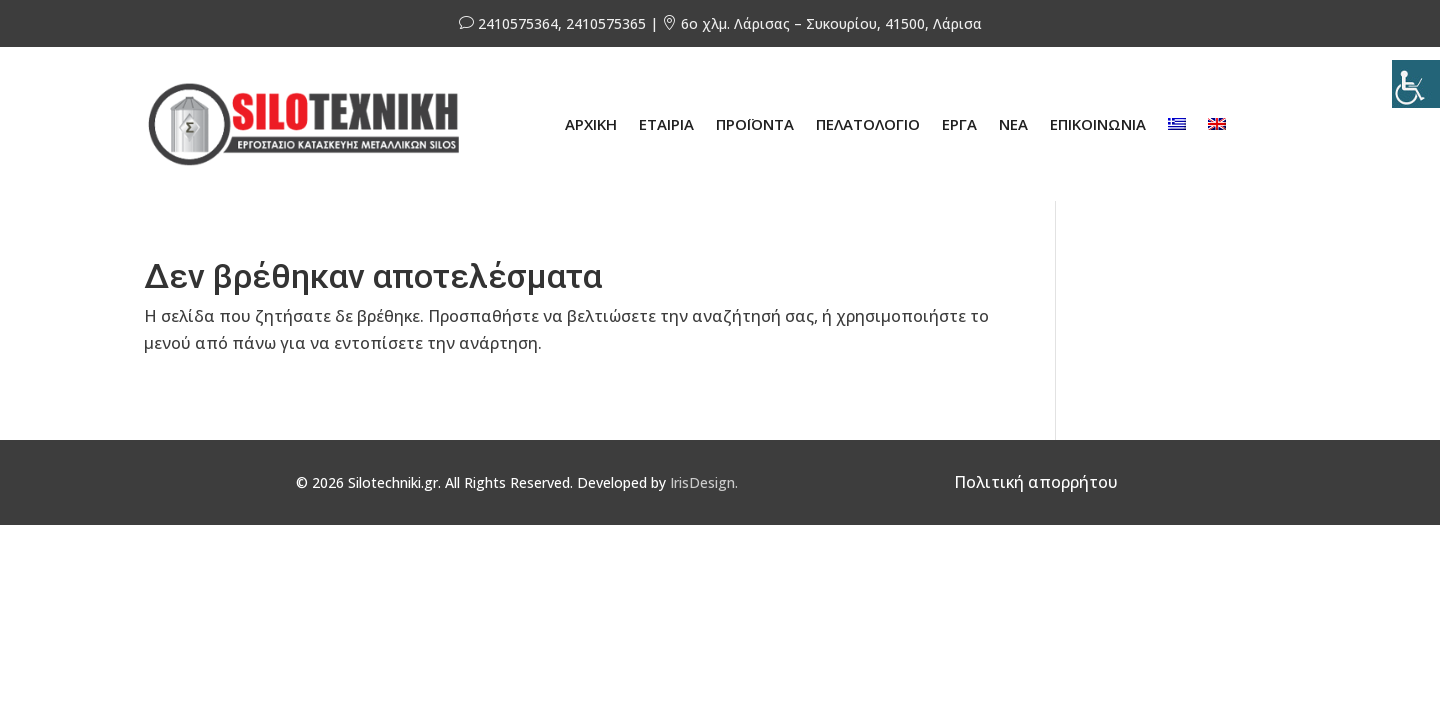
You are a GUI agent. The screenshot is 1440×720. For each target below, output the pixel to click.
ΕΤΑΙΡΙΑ (666, 124)
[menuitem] (1177, 124)
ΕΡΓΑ (959, 124)
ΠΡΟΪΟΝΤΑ (755, 124)
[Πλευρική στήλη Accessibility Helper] (1416, 84)
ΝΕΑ (1013, 124)
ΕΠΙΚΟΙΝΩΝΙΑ (1098, 124)
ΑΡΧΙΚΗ (591, 124)
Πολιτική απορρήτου (1036, 482)
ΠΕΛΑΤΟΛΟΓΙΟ (868, 124)
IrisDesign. (704, 482)
